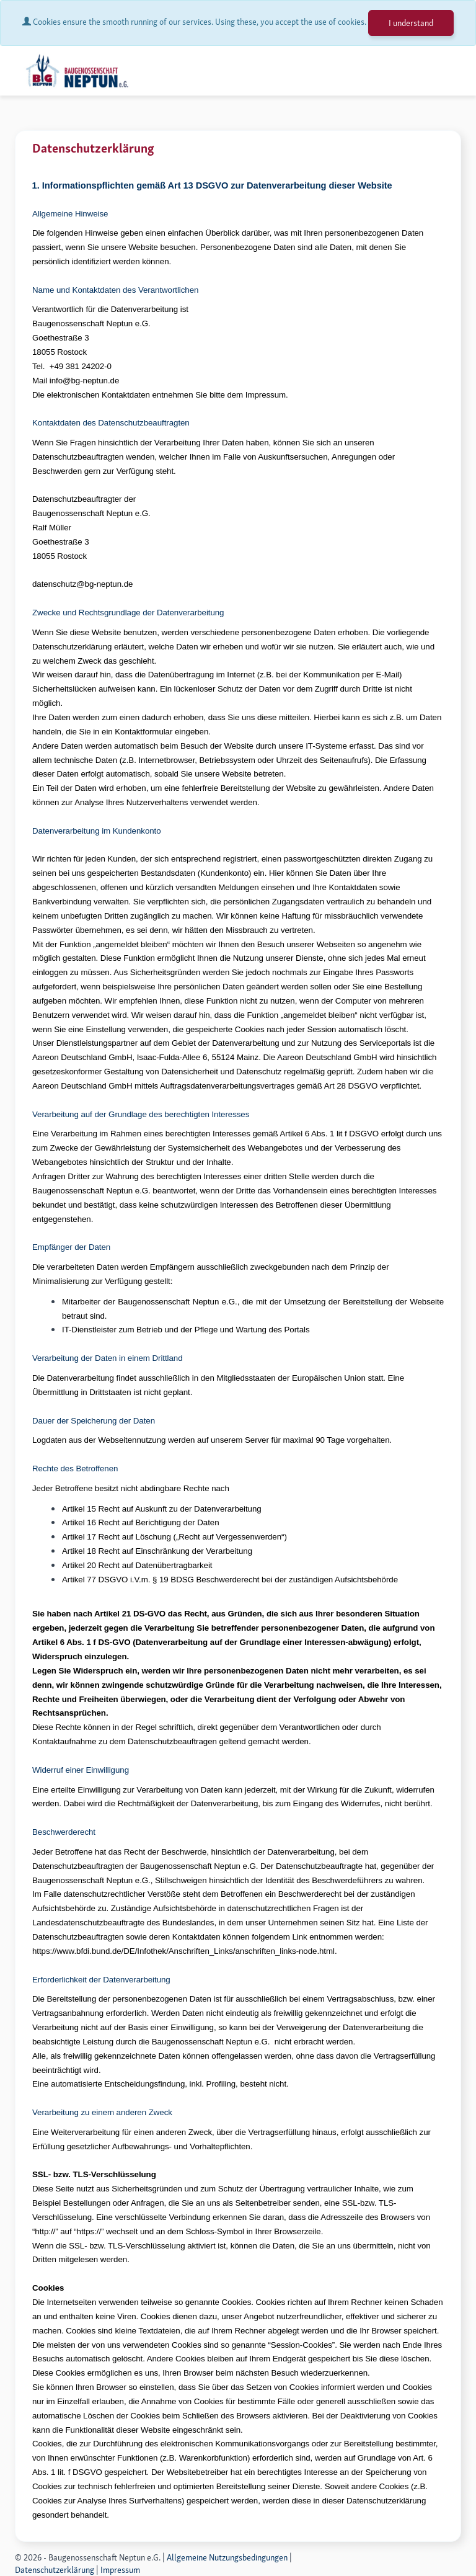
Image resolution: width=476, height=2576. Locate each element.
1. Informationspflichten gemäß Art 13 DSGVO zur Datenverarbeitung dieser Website (212, 185)
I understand (411, 23)
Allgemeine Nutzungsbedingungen (227, 2557)
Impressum (120, 2569)
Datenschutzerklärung (54, 2569)
